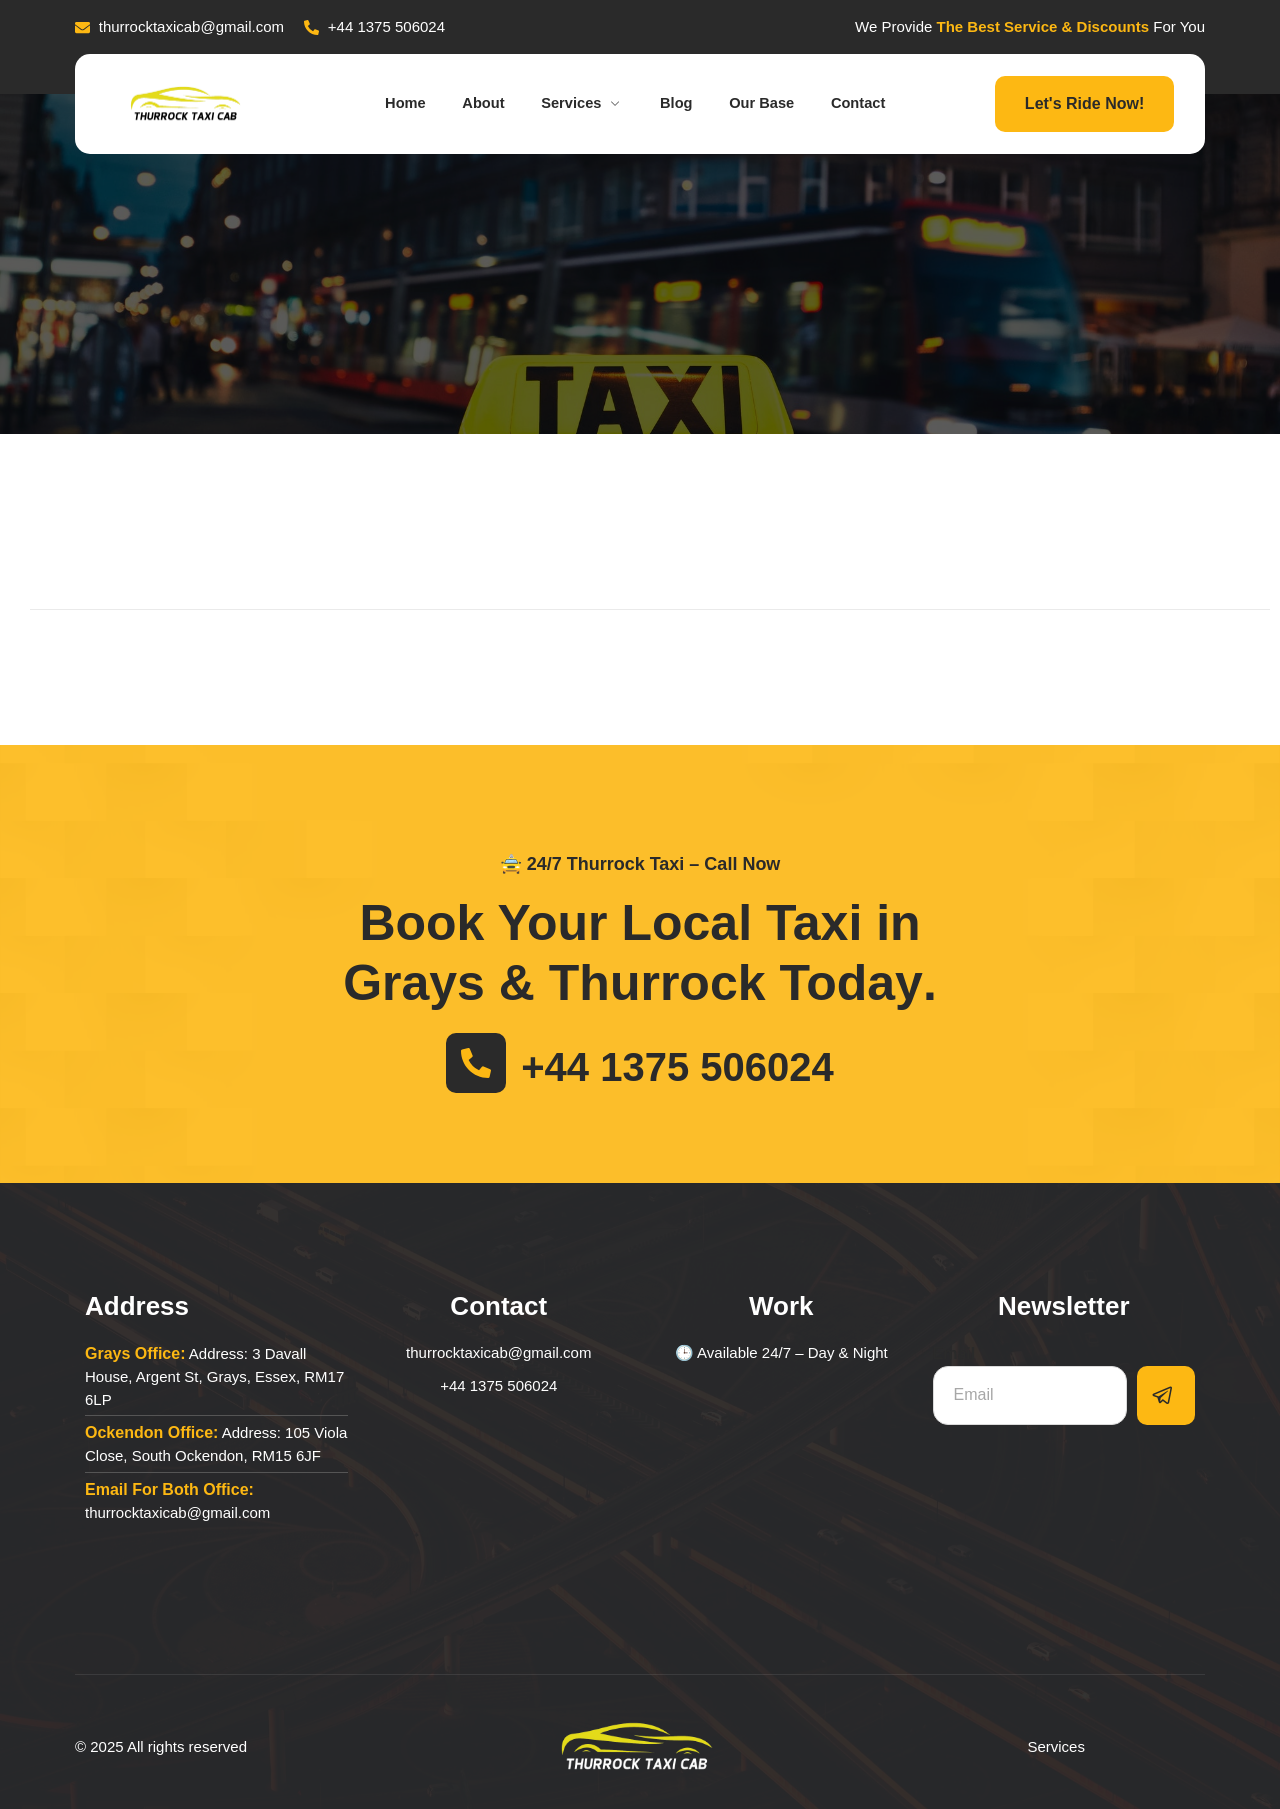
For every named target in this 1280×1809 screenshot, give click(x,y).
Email (954, 1353)
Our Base (769, 103)
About (476, 103)
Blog (678, 103)
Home (395, 103)
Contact (870, 103)
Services (581, 103)
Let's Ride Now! (1084, 103)
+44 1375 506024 (677, 1067)
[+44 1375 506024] (476, 1063)
